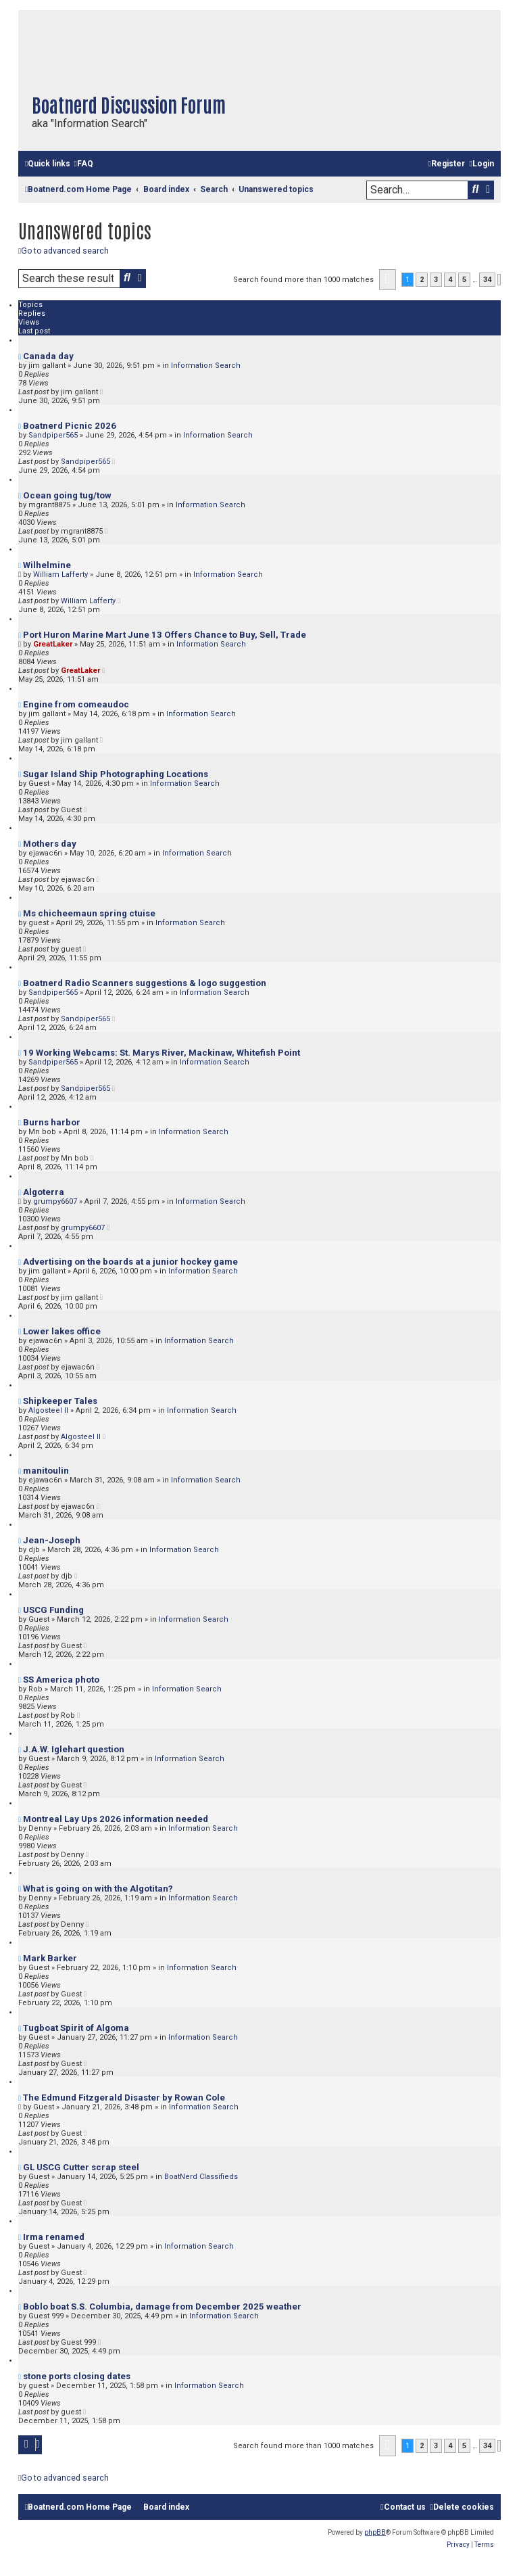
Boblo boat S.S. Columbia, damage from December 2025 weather (162, 2306)
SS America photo (61, 1680)
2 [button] (422, 279)
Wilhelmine (47, 565)
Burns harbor (51, 1122)
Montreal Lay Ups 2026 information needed (115, 1819)
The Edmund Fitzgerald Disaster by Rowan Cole (124, 2097)
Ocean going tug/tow (67, 495)
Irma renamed (53, 2237)
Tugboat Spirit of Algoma (76, 2028)
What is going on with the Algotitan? (98, 1888)
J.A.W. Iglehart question (73, 1749)
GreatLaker (52, 644)
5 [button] (464, 279)
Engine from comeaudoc (76, 704)
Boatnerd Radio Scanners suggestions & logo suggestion (144, 983)
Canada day (48, 356)
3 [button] (436, 279)
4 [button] (450, 279)
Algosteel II (48, 1410)
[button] (388, 279)
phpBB (375, 2532)
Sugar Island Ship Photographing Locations (115, 774)
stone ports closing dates (76, 2376)
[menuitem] (83, 164)
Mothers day (49, 844)
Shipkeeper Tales (60, 1401)
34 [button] (487, 279)
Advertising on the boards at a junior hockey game (130, 1262)
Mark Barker (50, 1958)
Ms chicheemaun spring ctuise (89, 913)
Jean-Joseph (51, 1540)
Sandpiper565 (53, 435)
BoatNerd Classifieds (201, 2176)
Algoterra (43, 1192)
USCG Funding (53, 1610)
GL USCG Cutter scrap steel (81, 2167)
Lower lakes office (62, 1331)
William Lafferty (60, 574)
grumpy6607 (55, 1201)
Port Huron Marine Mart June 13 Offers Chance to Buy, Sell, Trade (164, 635)
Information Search (206, 365)
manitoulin (46, 1471)
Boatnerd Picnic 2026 (69, 426)
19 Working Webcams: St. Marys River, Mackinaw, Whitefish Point (161, 1053)
